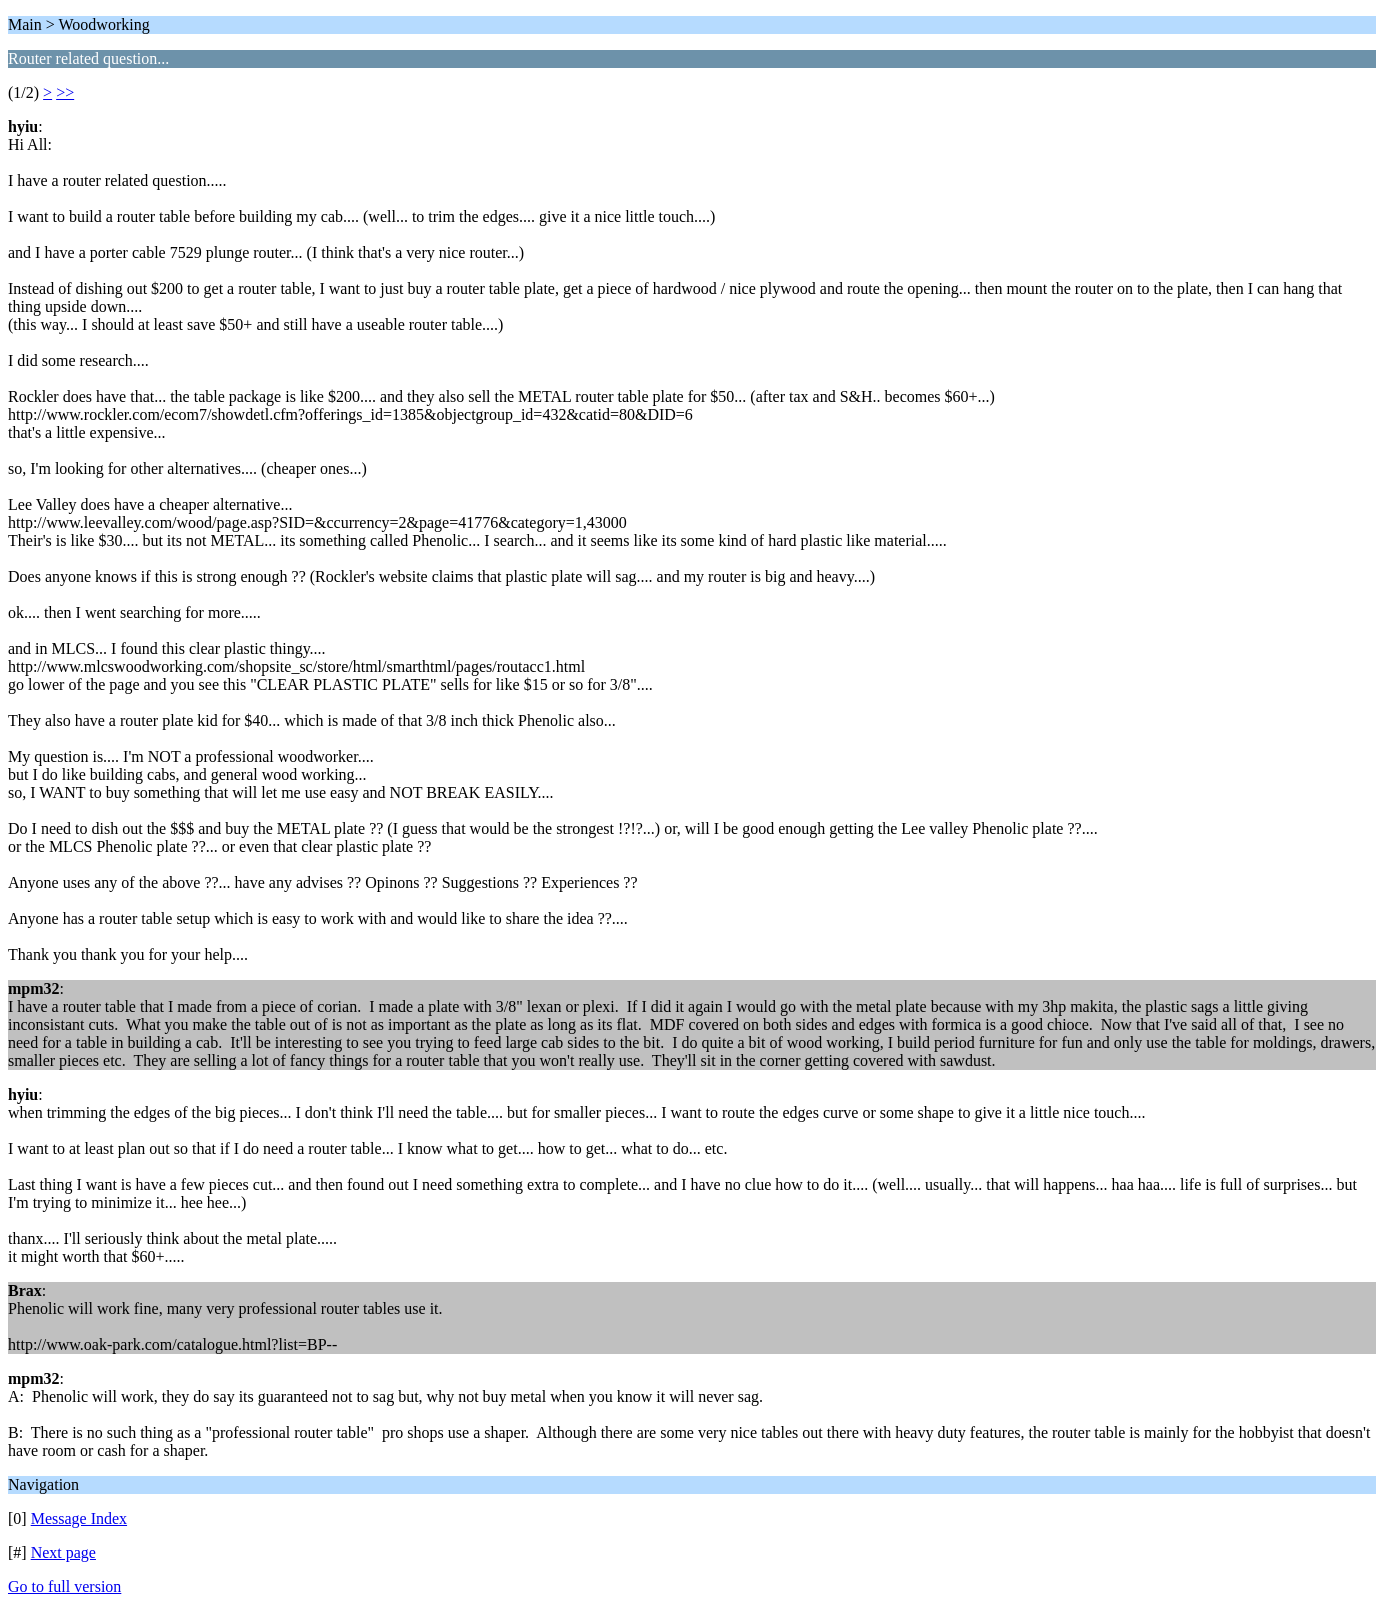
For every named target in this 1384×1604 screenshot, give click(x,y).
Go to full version (64, 1586)
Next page (63, 1552)
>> (65, 92)
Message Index (79, 1518)
